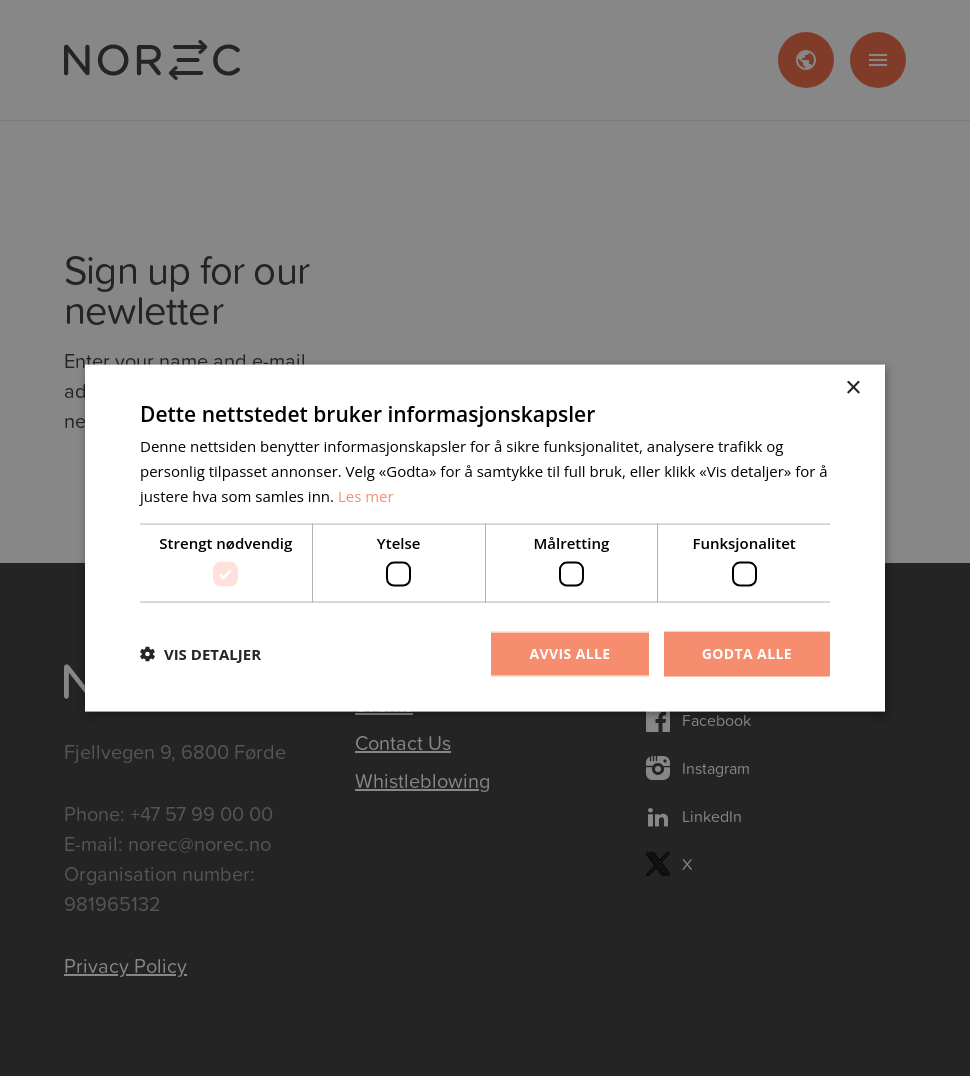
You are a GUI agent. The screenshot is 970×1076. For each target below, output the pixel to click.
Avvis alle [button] (569, 653)
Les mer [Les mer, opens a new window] (366, 495)
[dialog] (485, 538)
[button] (200, 654)
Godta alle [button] (747, 653)
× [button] (852, 388)
